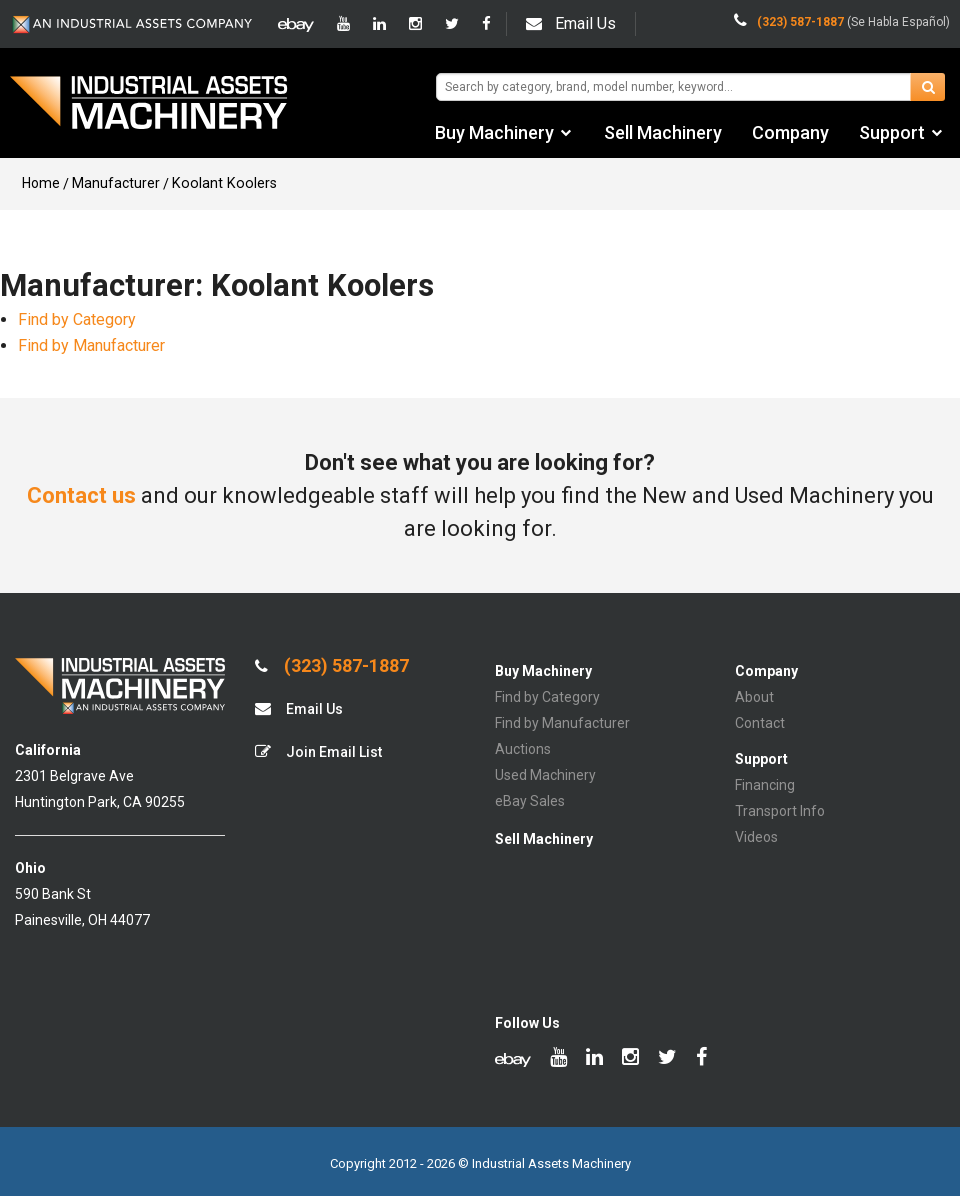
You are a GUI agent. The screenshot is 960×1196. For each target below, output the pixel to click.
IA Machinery (149, 105)
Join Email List (318, 751)
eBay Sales (530, 801)
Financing (765, 785)
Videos (756, 837)
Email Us (571, 23)
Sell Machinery (663, 132)
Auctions (523, 749)
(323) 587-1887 (332, 666)
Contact (760, 723)
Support (892, 132)
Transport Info (780, 811)
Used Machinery (545, 775)
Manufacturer (116, 183)
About (754, 697)
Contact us (81, 495)
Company (790, 132)
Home (41, 183)
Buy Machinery (494, 132)
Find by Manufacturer (91, 345)
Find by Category (77, 319)
